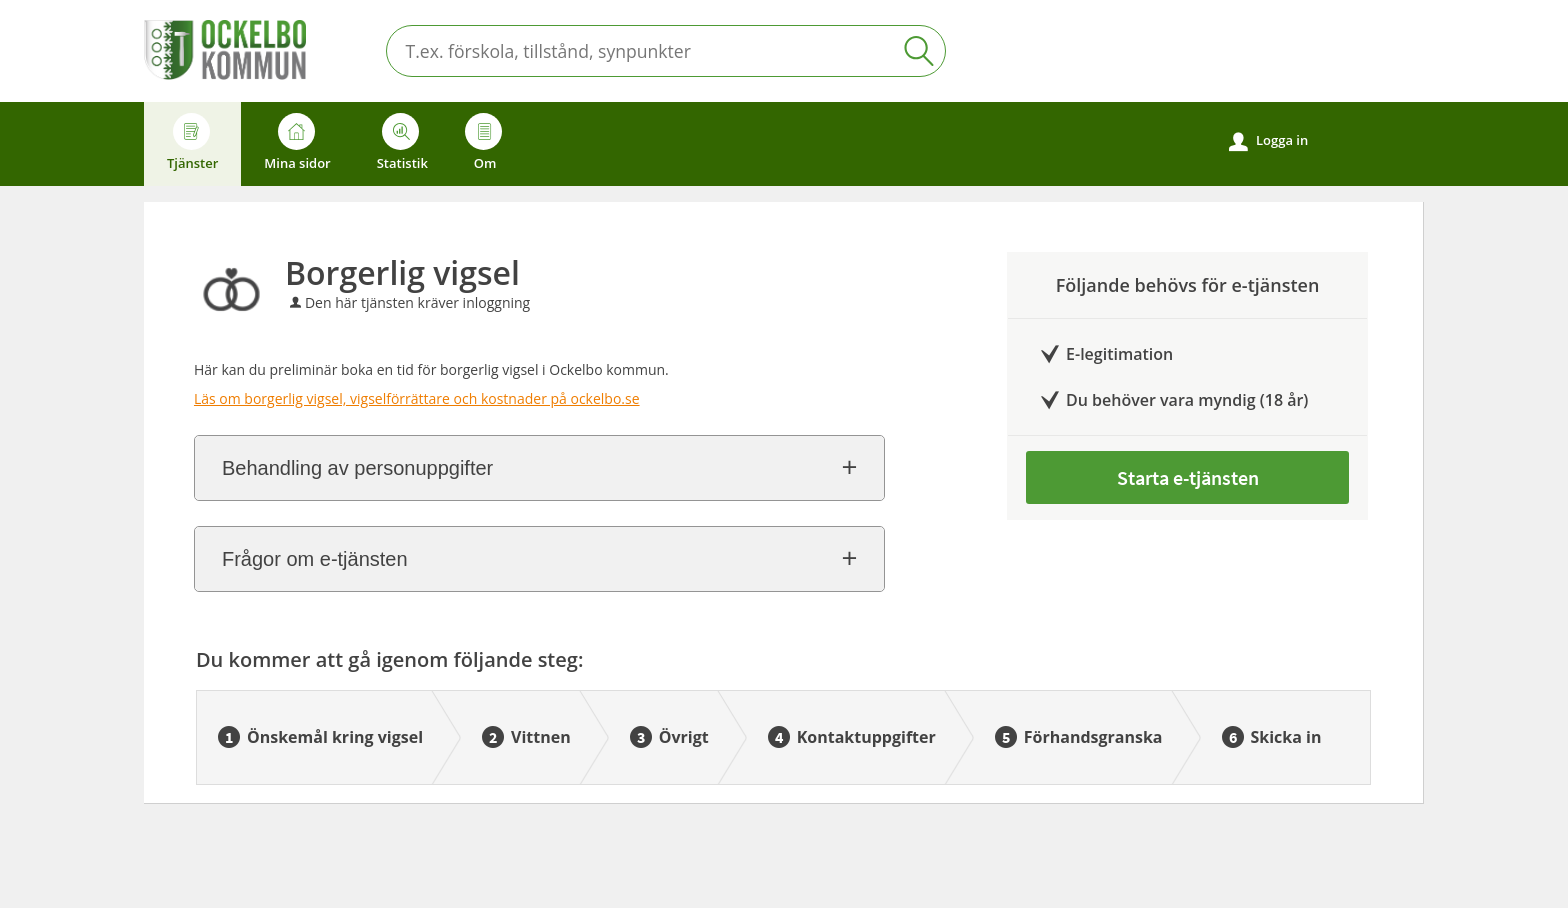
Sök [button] (919, 51)
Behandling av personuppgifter (357, 468)
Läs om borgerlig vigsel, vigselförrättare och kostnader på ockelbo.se (417, 398)
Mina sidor (297, 142)
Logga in (1268, 141)
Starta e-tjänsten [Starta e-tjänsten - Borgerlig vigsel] (1188, 477)
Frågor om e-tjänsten (315, 559)
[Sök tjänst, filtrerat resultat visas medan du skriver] (666, 51)
